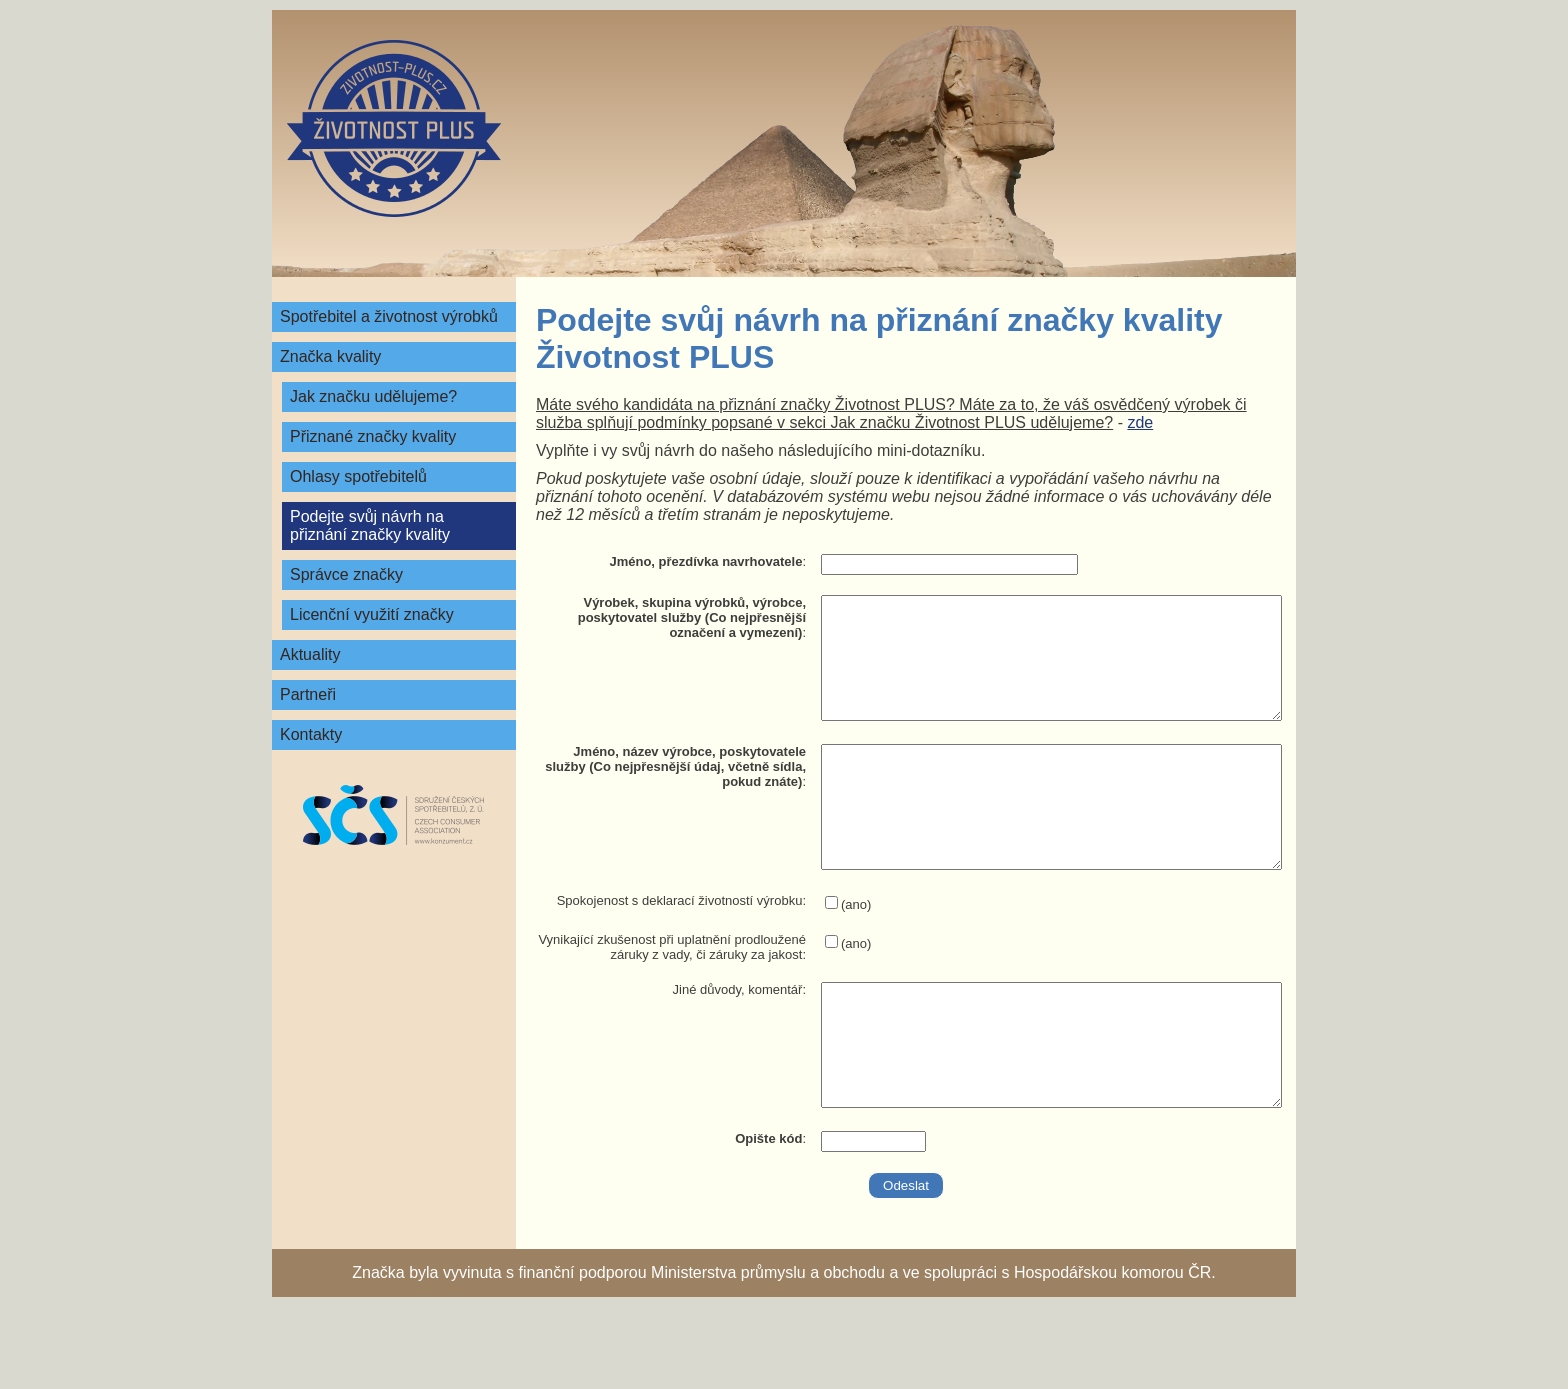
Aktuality (310, 654)
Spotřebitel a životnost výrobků (389, 316)
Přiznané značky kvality (373, 436)
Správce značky (346, 574)
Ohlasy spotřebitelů (358, 476)
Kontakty (311, 734)
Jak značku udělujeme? (373, 396)
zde (1140, 422)
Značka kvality (330, 356)
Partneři (308, 694)
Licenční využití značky (372, 614)
